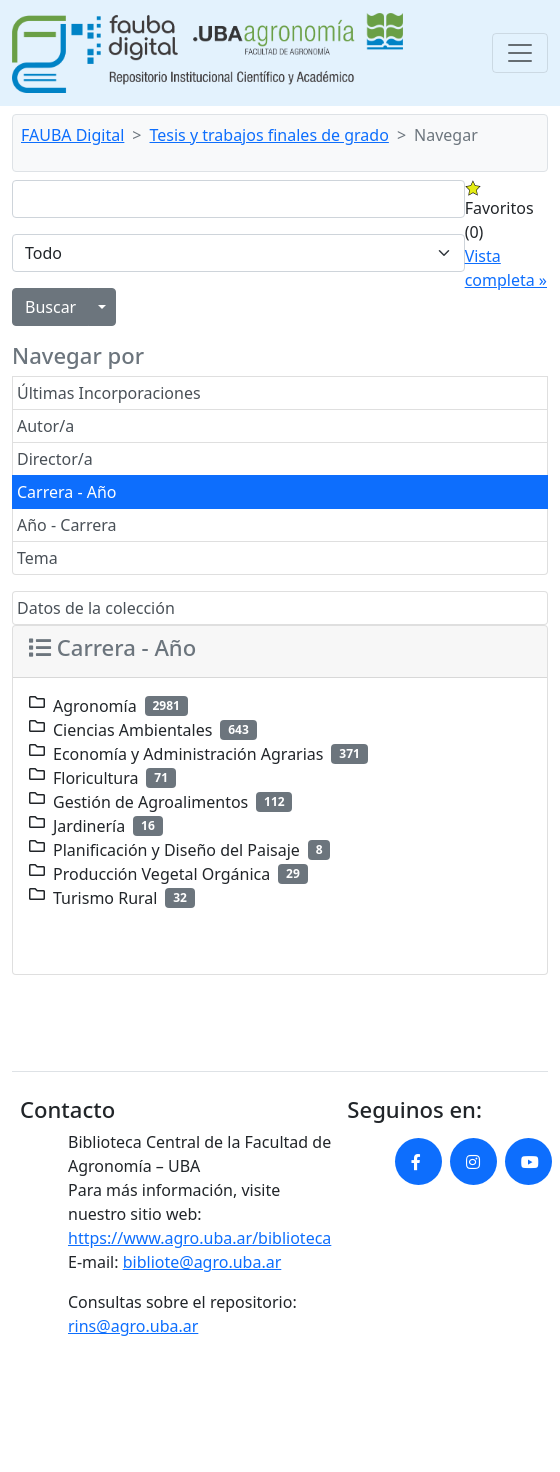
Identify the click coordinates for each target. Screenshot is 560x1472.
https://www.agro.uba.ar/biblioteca (199, 1238)
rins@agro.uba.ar (133, 1326)
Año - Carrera (67, 525)
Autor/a (45, 426)
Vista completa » (506, 268)
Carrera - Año (67, 492)
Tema (37, 558)
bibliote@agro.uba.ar (202, 1262)
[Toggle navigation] (520, 53)
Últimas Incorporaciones (109, 393)
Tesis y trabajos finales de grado (269, 135)
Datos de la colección (96, 608)
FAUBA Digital (72, 135)
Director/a (55, 459)
